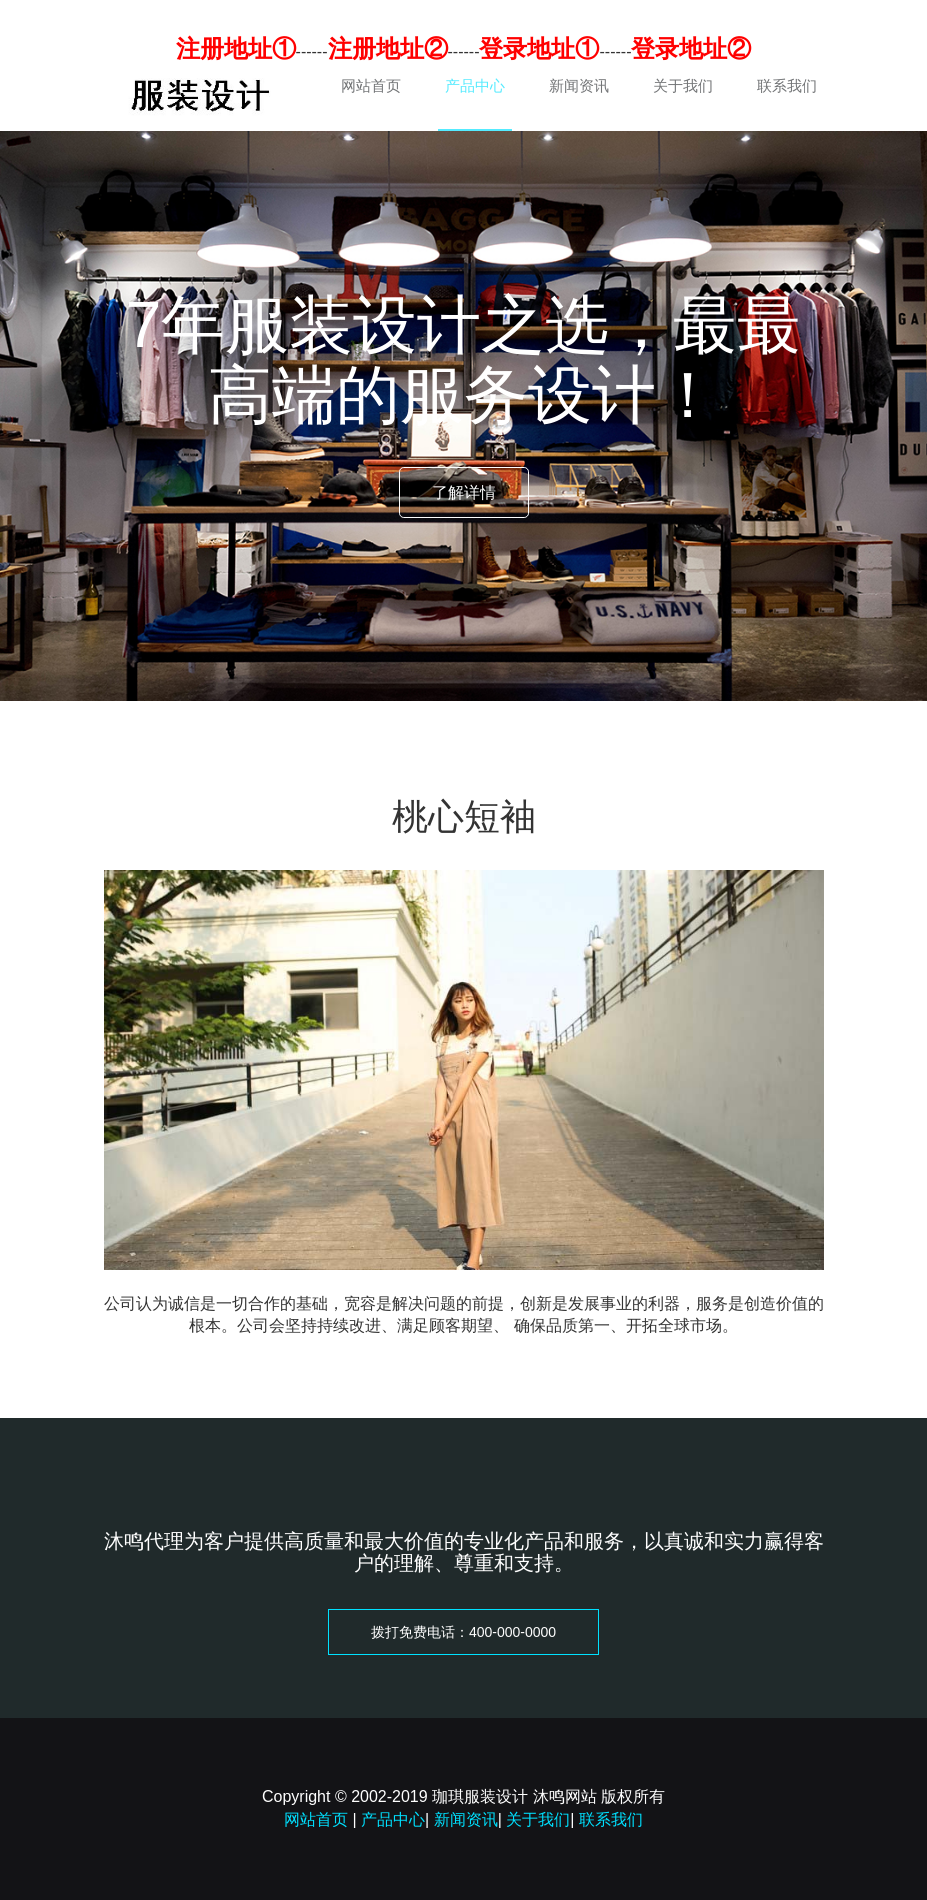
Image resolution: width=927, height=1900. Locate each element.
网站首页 (371, 85)
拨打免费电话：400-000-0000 (463, 1632)
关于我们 (683, 85)
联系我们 (787, 85)
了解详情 (464, 492)
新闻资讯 (579, 85)
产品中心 (475, 85)
